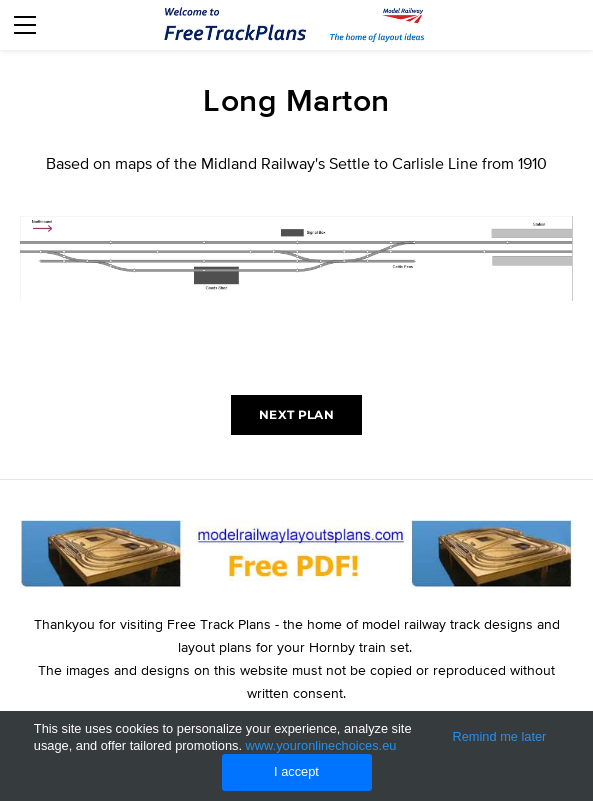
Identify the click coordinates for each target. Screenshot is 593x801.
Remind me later (499, 736)
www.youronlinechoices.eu (321, 745)
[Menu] (25, 25)
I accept (296, 771)
